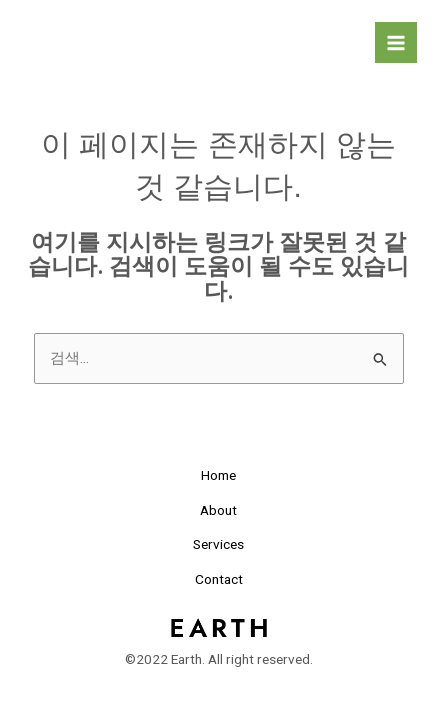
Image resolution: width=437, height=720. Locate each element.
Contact (219, 579)
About (218, 510)
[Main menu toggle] (396, 43)
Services (218, 544)
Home (218, 475)
